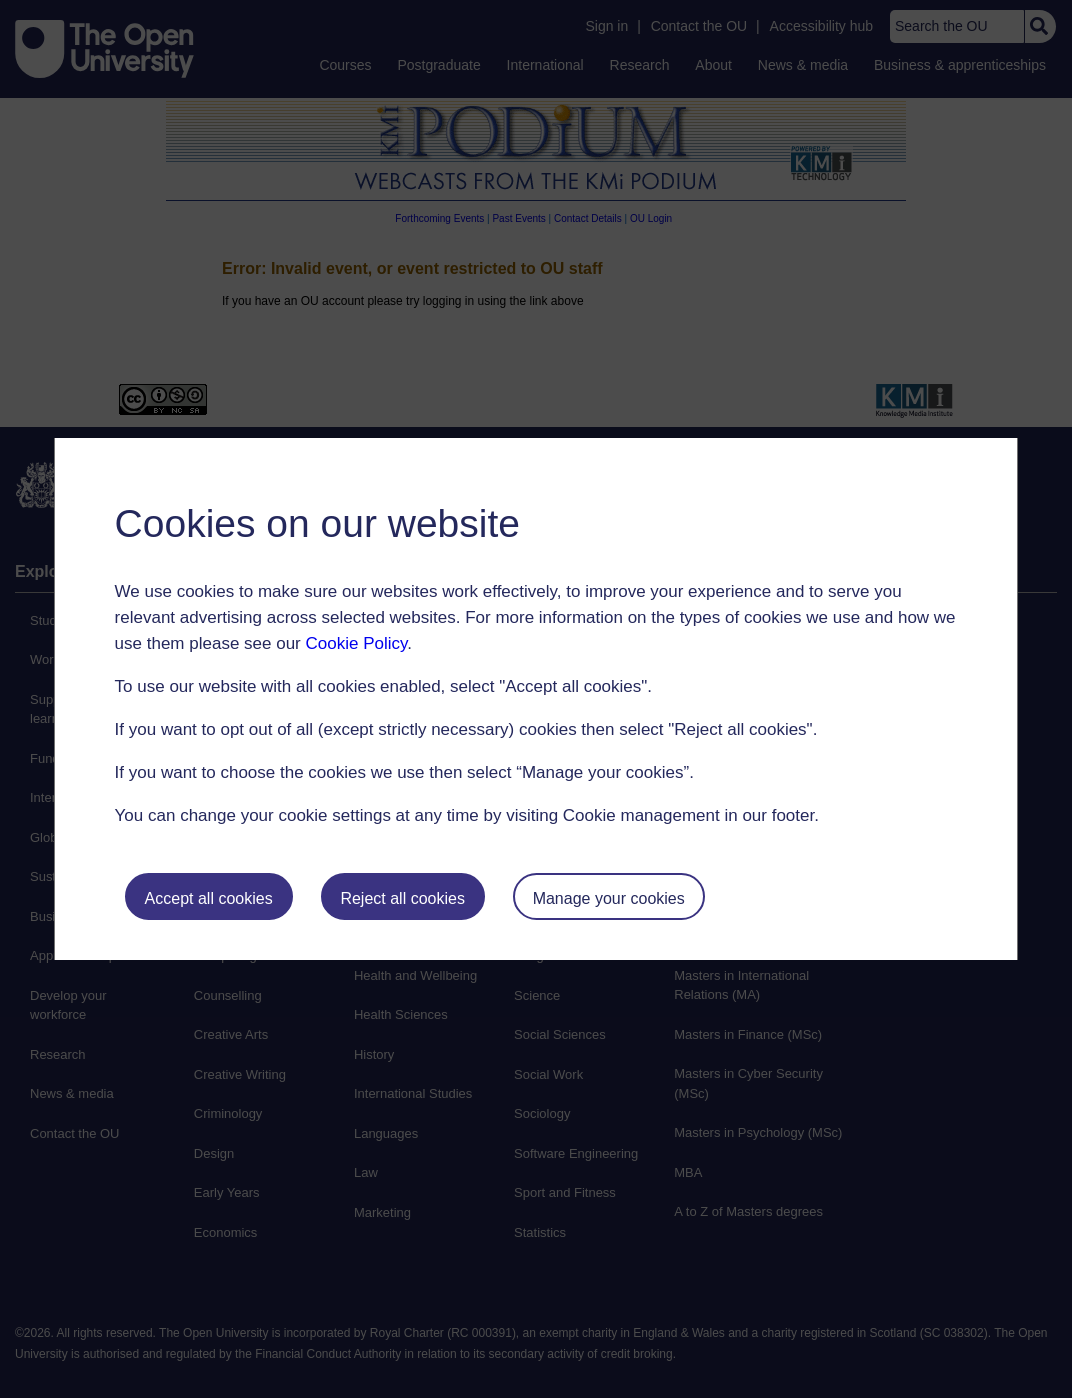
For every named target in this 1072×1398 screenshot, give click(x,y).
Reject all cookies (402, 898)
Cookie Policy (357, 643)
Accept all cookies (209, 898)
